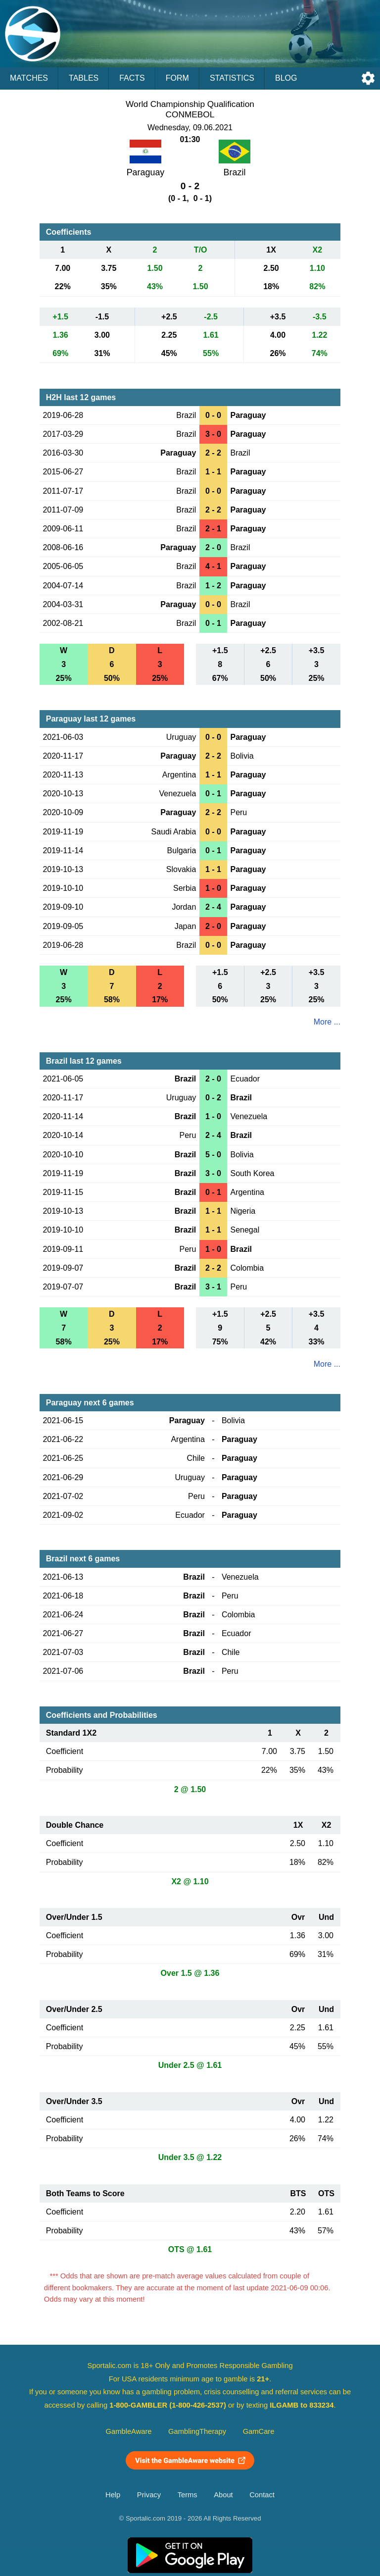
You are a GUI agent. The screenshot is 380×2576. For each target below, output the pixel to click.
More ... (327, 1022)
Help (112, 2495)
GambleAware (129, 2431)
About (223, 2495)
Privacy (149, 2495)
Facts (132, 78)
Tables (83, 78)
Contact (262, 2495)
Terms (187, 2495)
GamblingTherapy (197, 2431)
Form (177, 78)
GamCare (259, 2431)
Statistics (232, 78)
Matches (29, 78)
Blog (286, 78)
